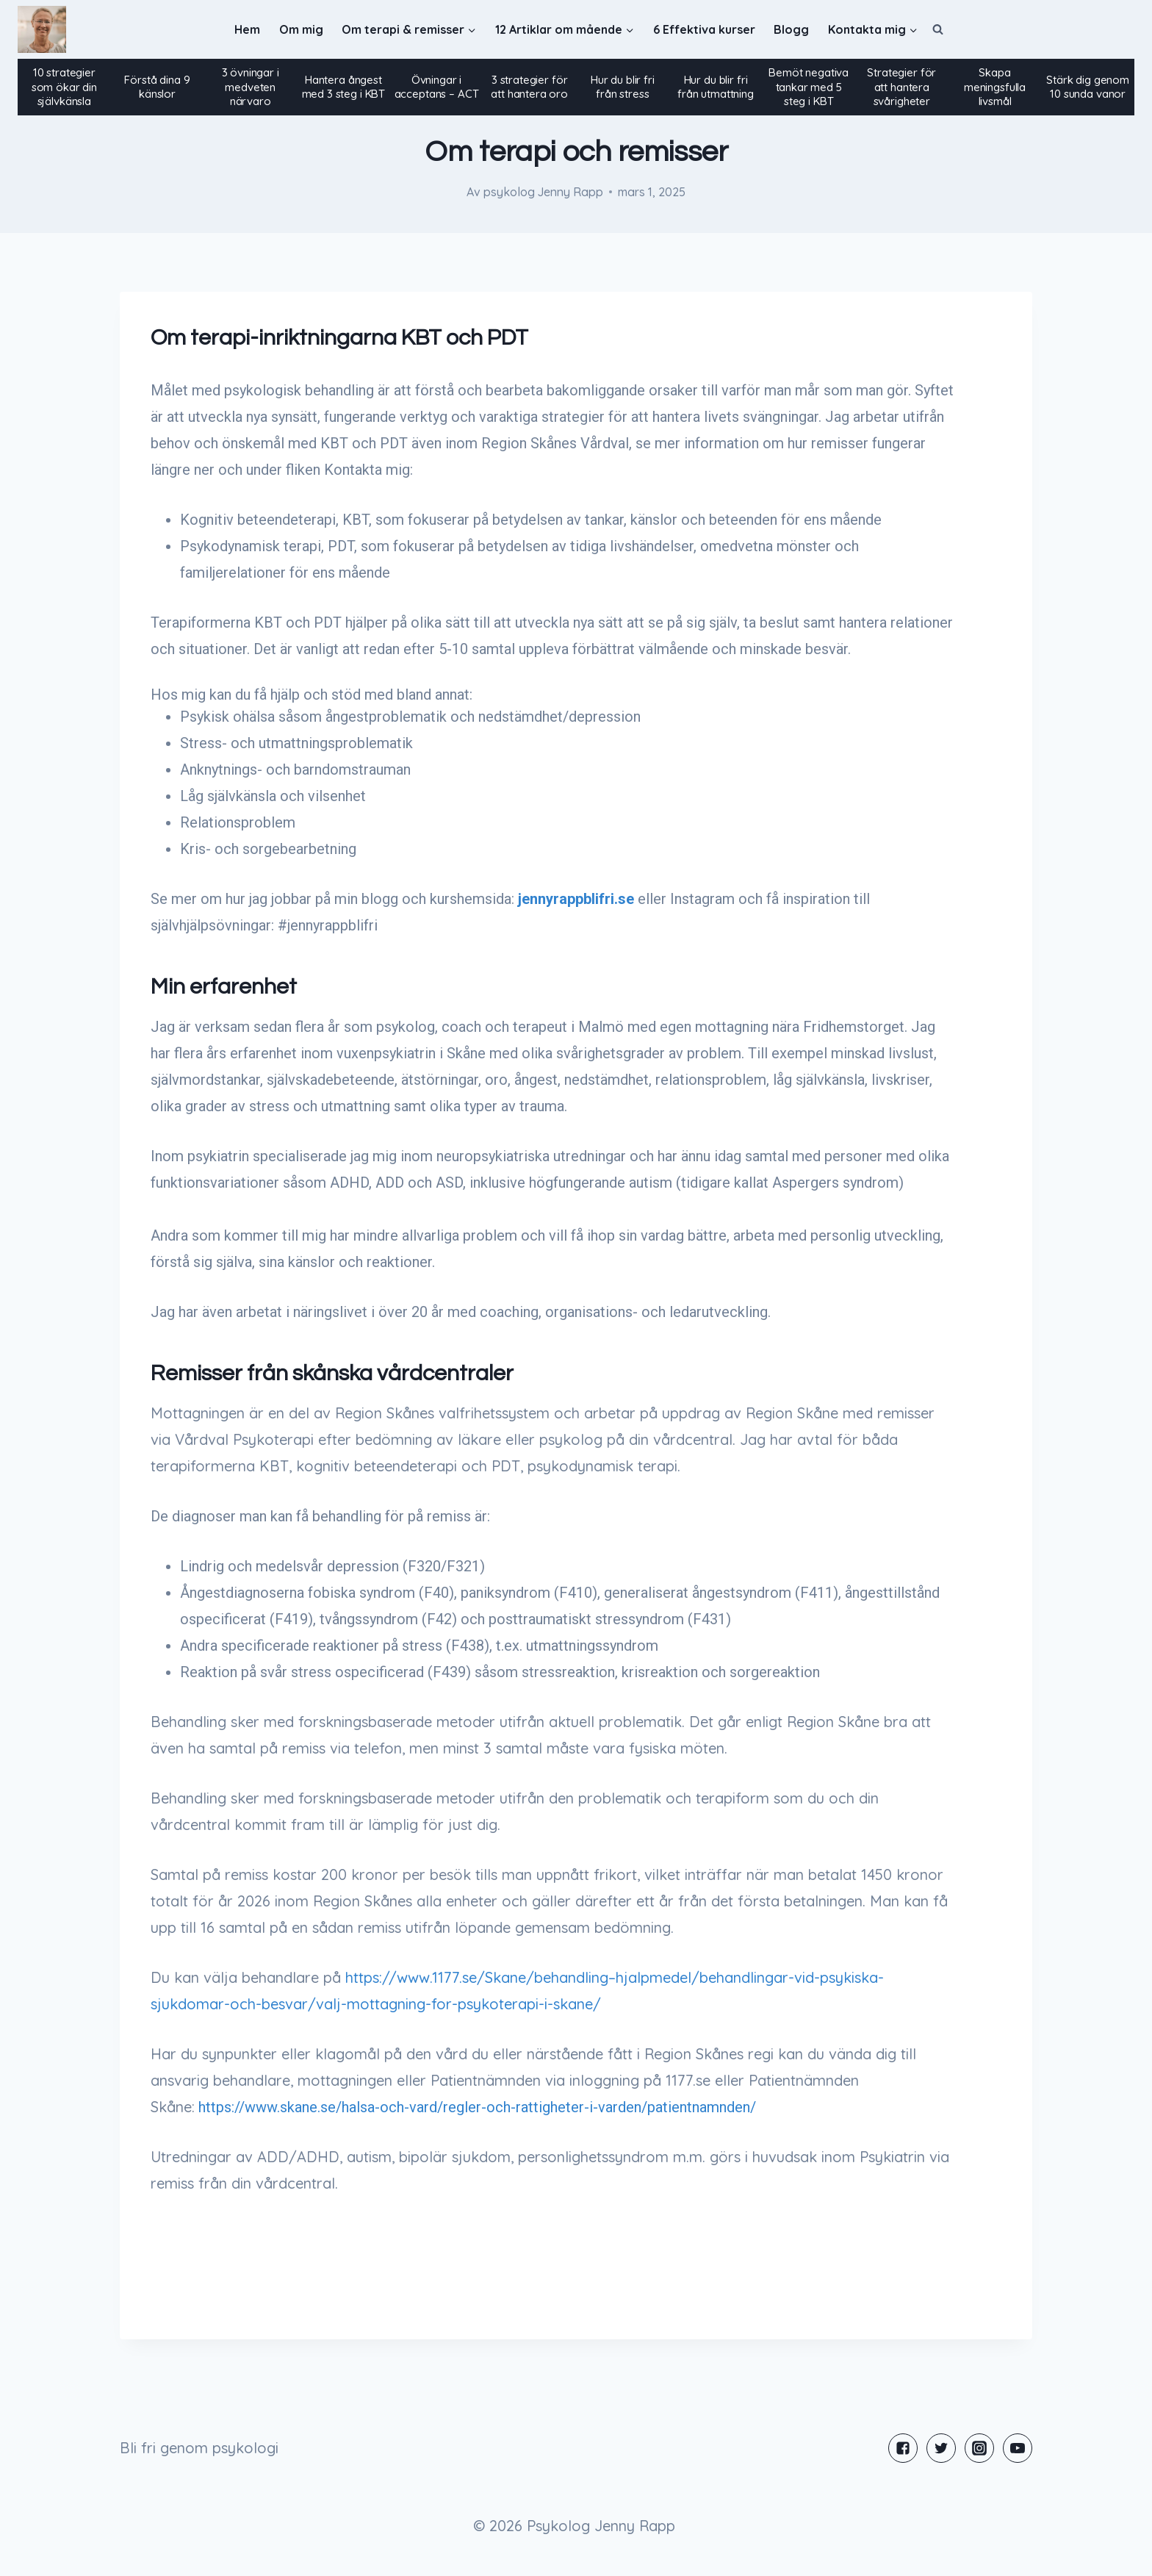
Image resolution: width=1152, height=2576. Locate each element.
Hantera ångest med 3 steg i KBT (344, 87)
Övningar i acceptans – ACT (437, 87)
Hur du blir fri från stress (623, 87)
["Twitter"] (941, 2448)
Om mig (301, 29)
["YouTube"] (1017, 2448)
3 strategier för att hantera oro (529, 87)
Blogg (791, 29)
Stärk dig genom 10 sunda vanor (1087, 87)
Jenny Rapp (570, 191)
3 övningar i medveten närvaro (250, 86)
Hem (247, 29)
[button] (471, 30)
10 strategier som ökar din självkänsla (64, 86)
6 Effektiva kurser (704, 29)
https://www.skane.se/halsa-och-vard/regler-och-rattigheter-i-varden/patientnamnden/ (477, 2107)
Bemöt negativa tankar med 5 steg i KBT (808, 86)
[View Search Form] (938, 29)
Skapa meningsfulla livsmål (995, 86)
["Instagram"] (979, 2448)
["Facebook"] (903, 2448)
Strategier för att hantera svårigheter (901, 86)
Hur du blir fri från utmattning (715, 87)
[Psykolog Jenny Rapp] (42, 30)
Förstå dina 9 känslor (157, 87)
